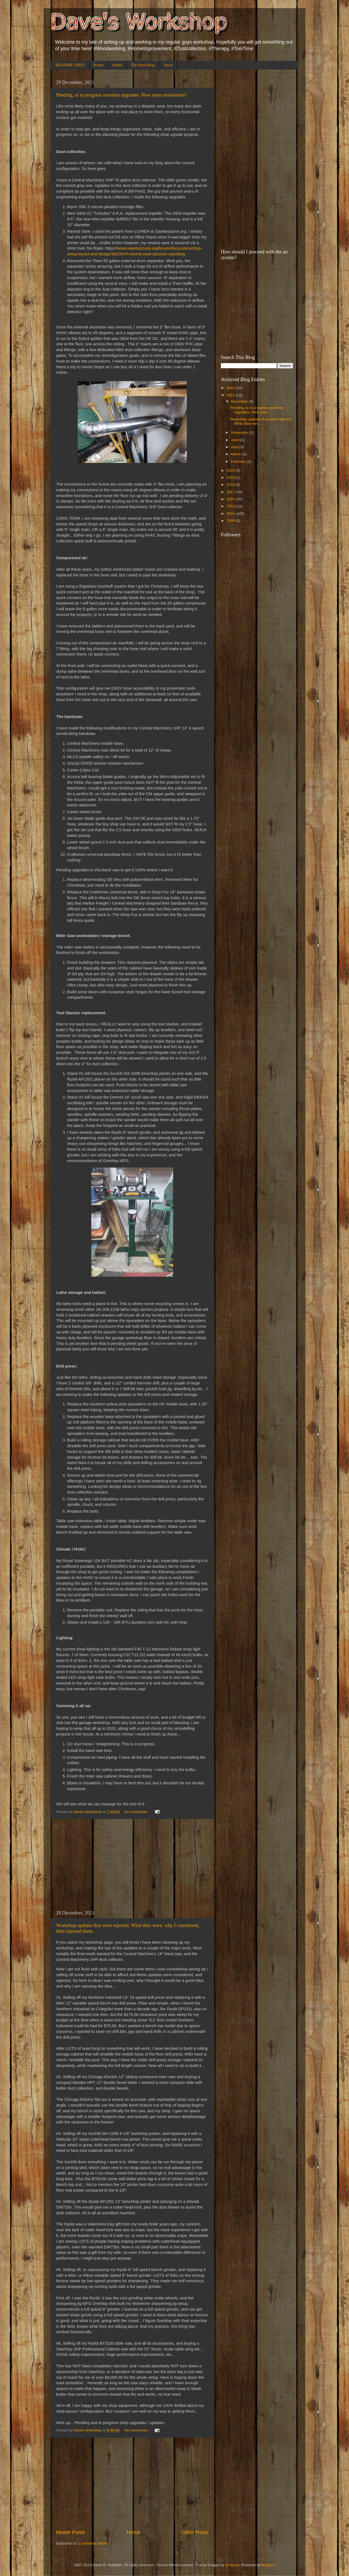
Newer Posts (70, 2532)
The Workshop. (143, 65)
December (240, 401)
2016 (231, 499)
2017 (231, 492)
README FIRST (70, 65)
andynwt (232, 2565)
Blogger (268, 2565)
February (239, 461)
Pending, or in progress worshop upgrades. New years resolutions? (121, 95)
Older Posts (195, 2532)
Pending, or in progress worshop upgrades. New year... (256, 410)
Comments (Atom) (94, 2543)
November (240, 432)
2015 (231, 506)
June (235, 440)
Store (168, 65)
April (235, 447)
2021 (231, 395)
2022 (231, 388)
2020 (231, 470)
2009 (231, 521)
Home (99, 65)
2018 (231, 485)
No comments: (137, 1812)
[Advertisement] (132, 1864)
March (236, 454)
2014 (231, 513)
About (117, 65)
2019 (231, 477)
